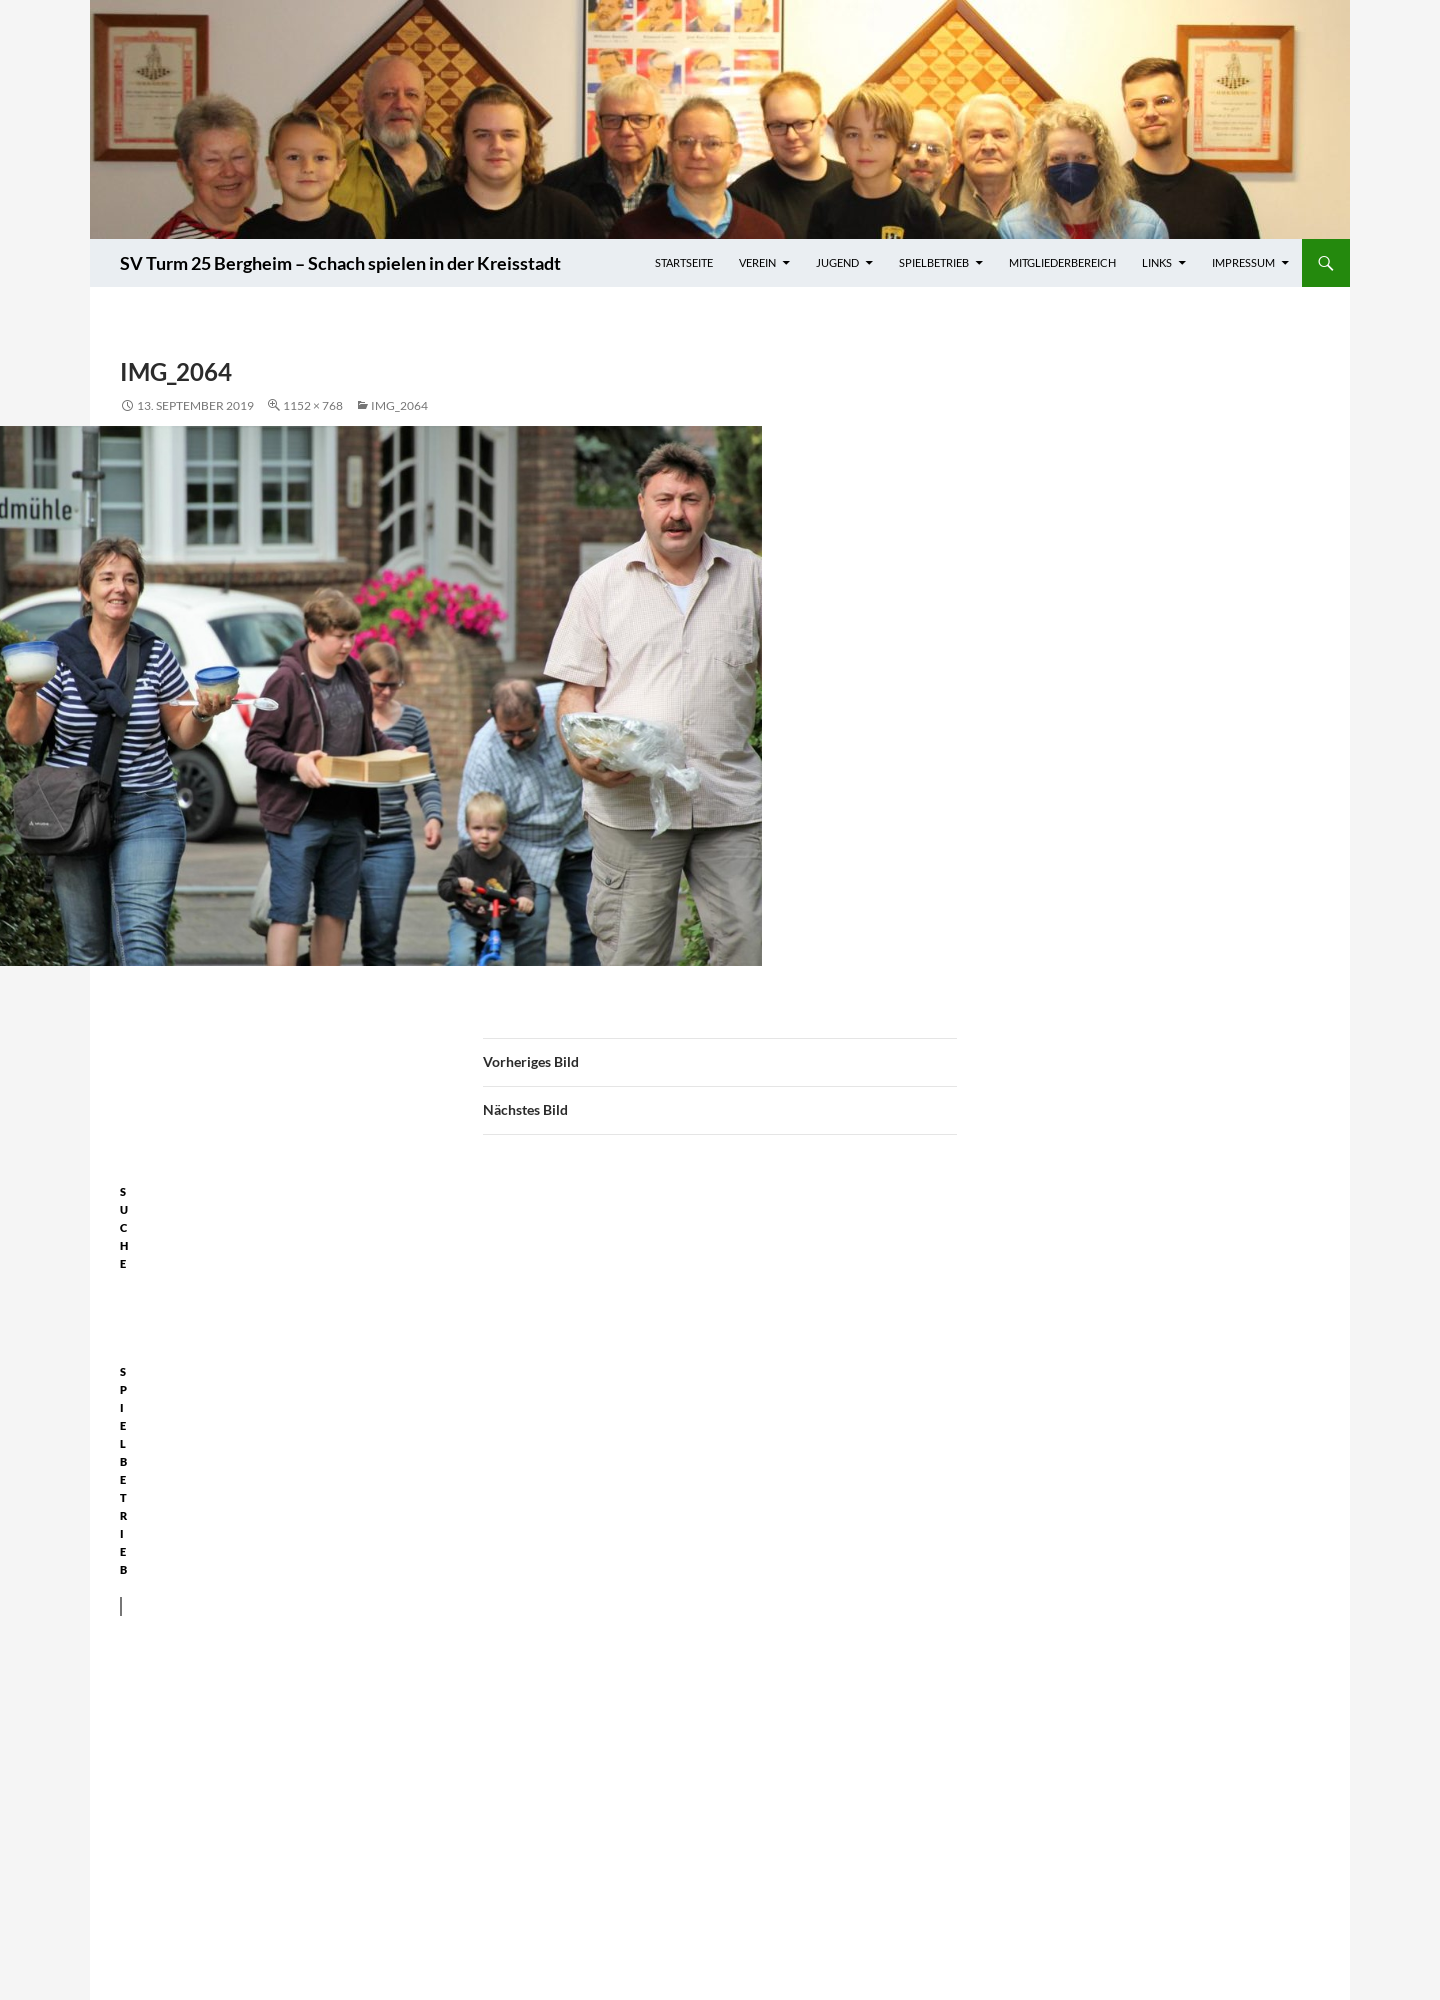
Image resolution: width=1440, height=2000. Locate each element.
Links (1157, 262)
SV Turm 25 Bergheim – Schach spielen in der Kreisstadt (340, 263)
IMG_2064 (399, 405)
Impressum (1243, 262)
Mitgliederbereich (1062, 262)
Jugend (837, 262)
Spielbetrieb (934, 262)
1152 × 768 (313, 405)
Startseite (684, 262)
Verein (757, 262)
